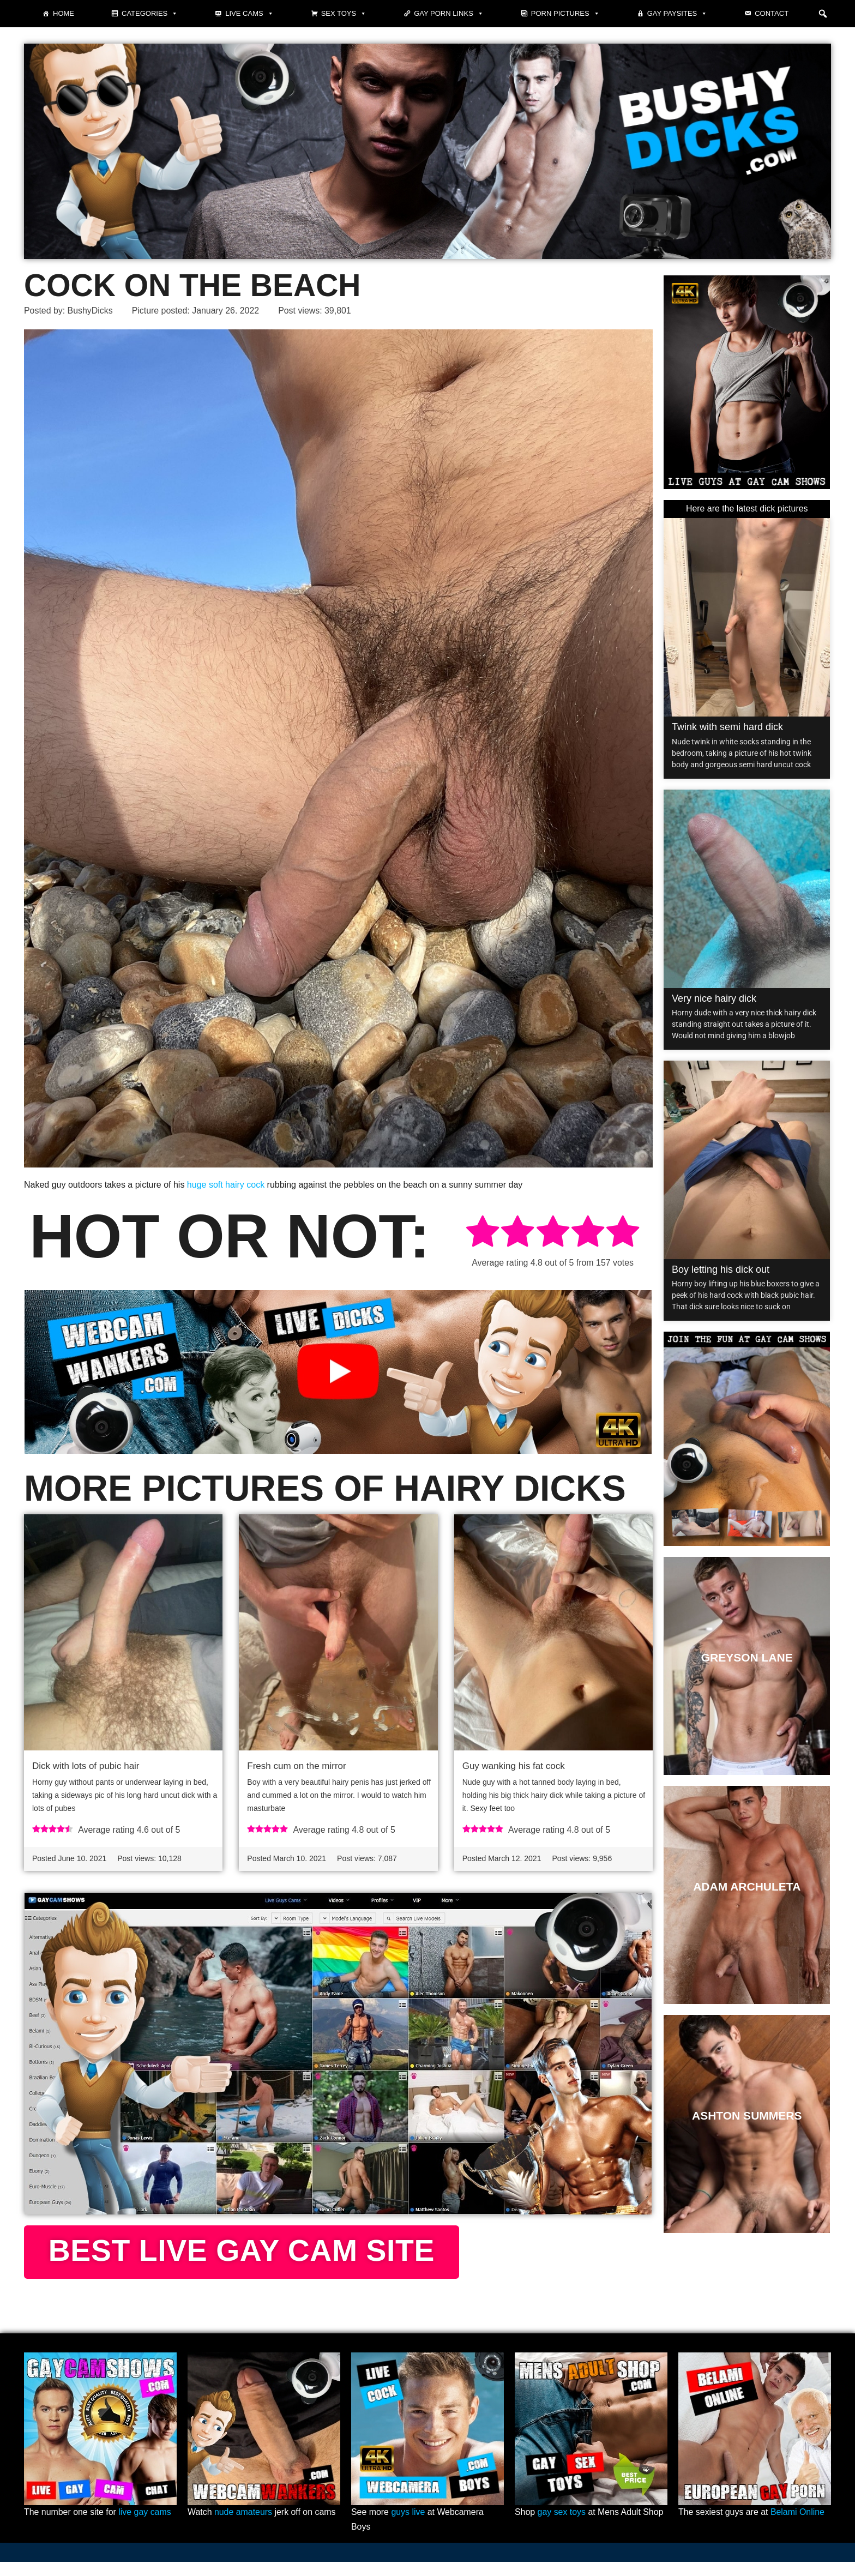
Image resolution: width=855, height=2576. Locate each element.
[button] (823, 13)
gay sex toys (562, 2526)
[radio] (482, 1234)
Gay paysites (677, 13)
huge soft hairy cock (225, 1184)
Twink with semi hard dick (727, 727)
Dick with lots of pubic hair (86, 1766)
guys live (408, 2526)
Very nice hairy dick (714, 998)
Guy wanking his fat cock (513, 1766)
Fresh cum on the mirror (296, 1766)
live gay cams (145, 2526)
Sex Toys (344, 13)
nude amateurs (243, 2526)
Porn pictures (565, 13)
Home (63, 13)
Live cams (249, 13)
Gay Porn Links (449, 13)
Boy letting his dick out (720, 1269)
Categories (150, 13)
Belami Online (798, 2526)
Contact (771, 13)
